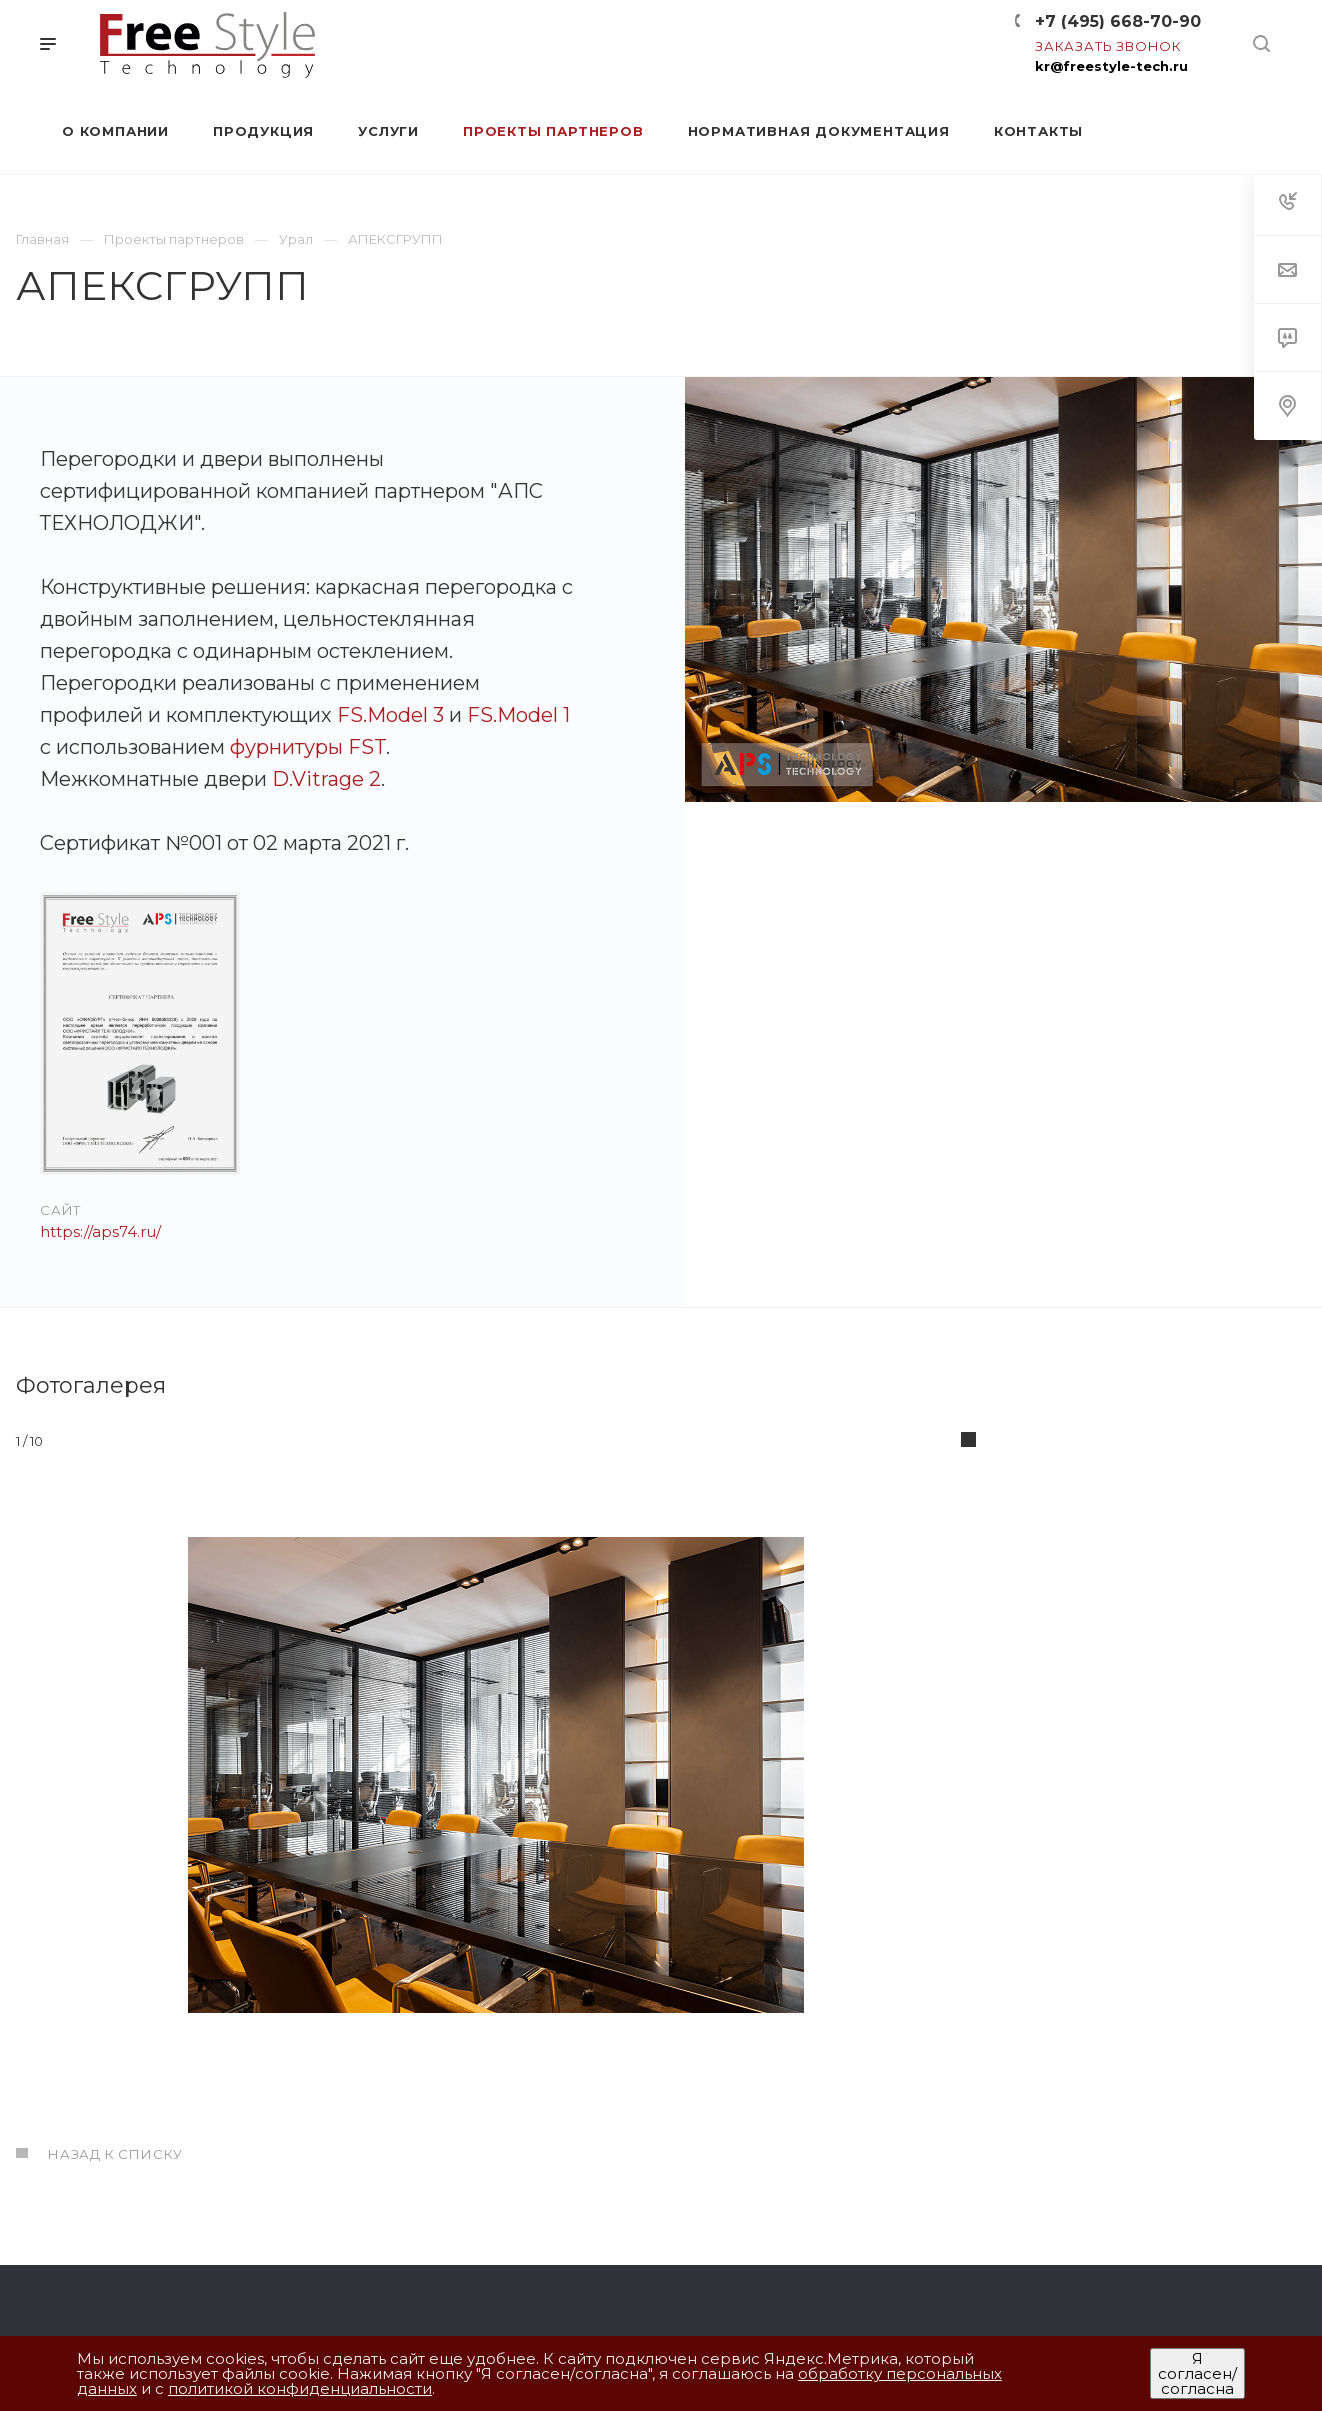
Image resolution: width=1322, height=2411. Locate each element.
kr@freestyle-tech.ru (1111, 66)
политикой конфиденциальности (300, 2388)
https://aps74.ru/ (100, 1231)
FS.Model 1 (518, 715)
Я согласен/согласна (1197, 2373)
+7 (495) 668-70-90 (1118, 21)
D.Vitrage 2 (326, 779)
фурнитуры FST (308, 747)
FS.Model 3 (390, 715)
